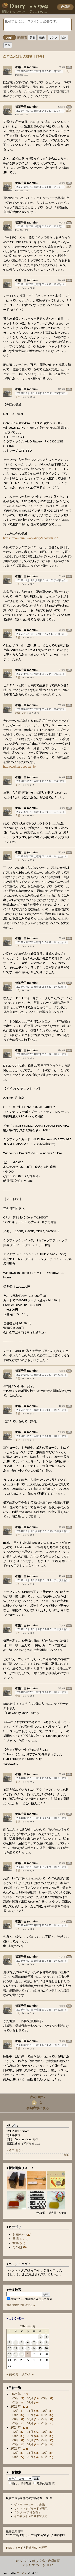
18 (15, 2353)
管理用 (65, 7)
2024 (15, 2427)
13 (27, 2348)
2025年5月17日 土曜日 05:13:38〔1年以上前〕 (41, 856)
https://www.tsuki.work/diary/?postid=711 (31, 538)
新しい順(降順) (20, 2483)
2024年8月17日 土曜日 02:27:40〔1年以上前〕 (41, 1818)
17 (9, 2353)
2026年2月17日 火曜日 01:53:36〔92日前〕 (40, 226)
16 (46, 2348)
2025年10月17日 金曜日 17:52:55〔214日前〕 (41, 634)
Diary (26, 5)
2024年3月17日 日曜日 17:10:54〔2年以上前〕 (41, 2045)
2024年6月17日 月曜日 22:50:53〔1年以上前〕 (41, 1925)
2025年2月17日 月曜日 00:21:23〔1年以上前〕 (41, 1374)
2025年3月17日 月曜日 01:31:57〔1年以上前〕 (41, 1054)
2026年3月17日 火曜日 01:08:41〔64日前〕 (40, 187)
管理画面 (22, 37)
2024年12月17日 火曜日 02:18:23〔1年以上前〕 (42, 1531)
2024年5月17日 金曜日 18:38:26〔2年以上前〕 (41, 1960)
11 (15, 2348)
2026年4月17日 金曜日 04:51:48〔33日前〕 (40, 110)
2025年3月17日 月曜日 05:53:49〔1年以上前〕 (41, 986)
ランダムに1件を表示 (27, 2512)
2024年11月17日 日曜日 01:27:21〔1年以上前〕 (42, 1580)
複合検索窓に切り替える (20, 2305)
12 (21, 2348)
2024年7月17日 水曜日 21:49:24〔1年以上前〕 (41, 1867)
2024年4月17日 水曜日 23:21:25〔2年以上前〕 (41, 2009)
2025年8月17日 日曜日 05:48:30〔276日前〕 (40, 709)
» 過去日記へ (14, 2150)
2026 (15, 2394)
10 (9, 2348)
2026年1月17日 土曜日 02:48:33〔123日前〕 (40, 284)
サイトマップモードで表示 (31, 2508)
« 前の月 (12, 2374)
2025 (15, 2406)
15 (40, 2348)
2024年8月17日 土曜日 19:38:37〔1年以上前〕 (41, 1778)
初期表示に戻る (37, 2108)
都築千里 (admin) (26, 67)
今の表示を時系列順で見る (31, 2516)
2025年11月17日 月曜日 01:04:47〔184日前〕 (41, 580)
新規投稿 (31, 2547)
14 (34, 2348)
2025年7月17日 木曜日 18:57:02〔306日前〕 (40, 781)
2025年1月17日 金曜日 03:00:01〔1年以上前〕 (41, 1436)
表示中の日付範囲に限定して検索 (29, 2299)
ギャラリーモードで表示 (29, 2504)
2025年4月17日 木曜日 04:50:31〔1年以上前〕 (41, 942)
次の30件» (37, 2097)
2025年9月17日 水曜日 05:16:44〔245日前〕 (40, 674)
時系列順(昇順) (44, 2483)
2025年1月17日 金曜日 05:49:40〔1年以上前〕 (41, 1410)
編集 (69, 67)
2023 (15, 2448)
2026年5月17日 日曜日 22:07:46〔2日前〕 (39, 71)
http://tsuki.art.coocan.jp (19, 766)
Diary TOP (22, 2561)
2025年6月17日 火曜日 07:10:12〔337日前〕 (40, 812)
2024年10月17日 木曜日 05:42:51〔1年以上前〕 (42, 1629)
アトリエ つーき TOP (37, 2565)
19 (21, 2353)
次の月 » (27, 2374)
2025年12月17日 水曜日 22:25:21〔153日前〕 (41, 393)
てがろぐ (22, 2573)
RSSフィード (14, 2547)
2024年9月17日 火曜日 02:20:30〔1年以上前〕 (41, 1692)
